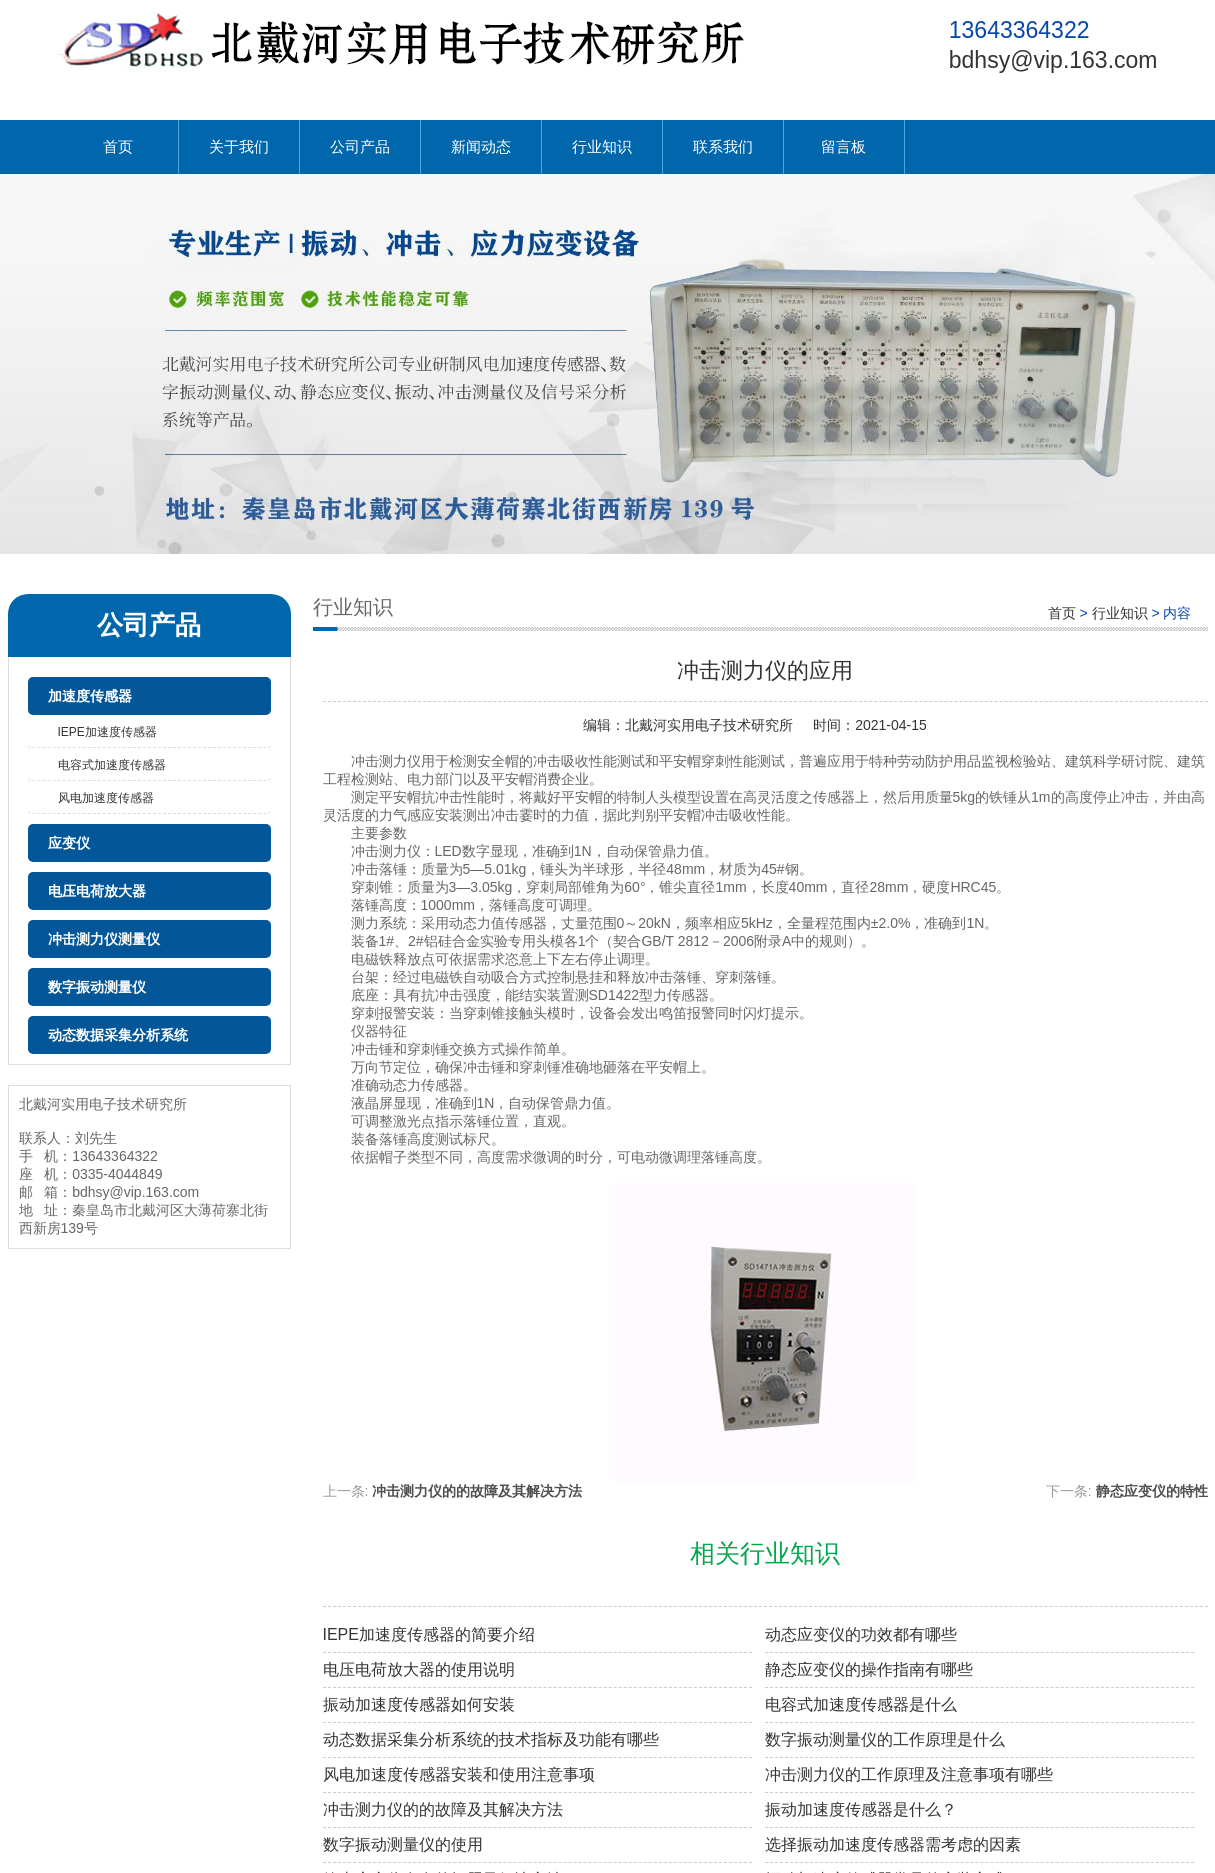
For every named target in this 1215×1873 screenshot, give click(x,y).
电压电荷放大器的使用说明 (419, 1669)
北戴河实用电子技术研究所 (709, 725)
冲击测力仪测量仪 (104, 939)
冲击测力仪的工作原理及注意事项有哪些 (909, 1774)
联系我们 (723, 146)
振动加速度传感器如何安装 (419, 1704)
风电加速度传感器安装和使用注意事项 (459, 1774)
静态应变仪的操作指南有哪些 (869, 1669)
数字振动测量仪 (97, 987)
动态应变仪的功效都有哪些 (861, 1634)
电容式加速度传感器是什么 (861, 1704)
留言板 (843, 146)
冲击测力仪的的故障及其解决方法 (477, 1491)
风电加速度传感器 (106, 798)
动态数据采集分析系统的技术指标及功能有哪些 (491, 1739)
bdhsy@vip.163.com (1053, 60)
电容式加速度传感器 (112, 765)
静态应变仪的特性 (1152, 1491)
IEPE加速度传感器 (107, 732)
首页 (118, 146)
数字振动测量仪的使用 (403, 1844)
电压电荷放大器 (97, 891)
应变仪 (69, 843)
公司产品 (360, 146)
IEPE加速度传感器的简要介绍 (429, 1634)
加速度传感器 (90, 696)
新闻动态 (481, 146)
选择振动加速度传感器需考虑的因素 (893, 1844)
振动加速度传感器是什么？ (861, 1809)
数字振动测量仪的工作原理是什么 (885, 1739)
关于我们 (239, 146)
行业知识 (602, 146)
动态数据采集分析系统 (118, 1035)
